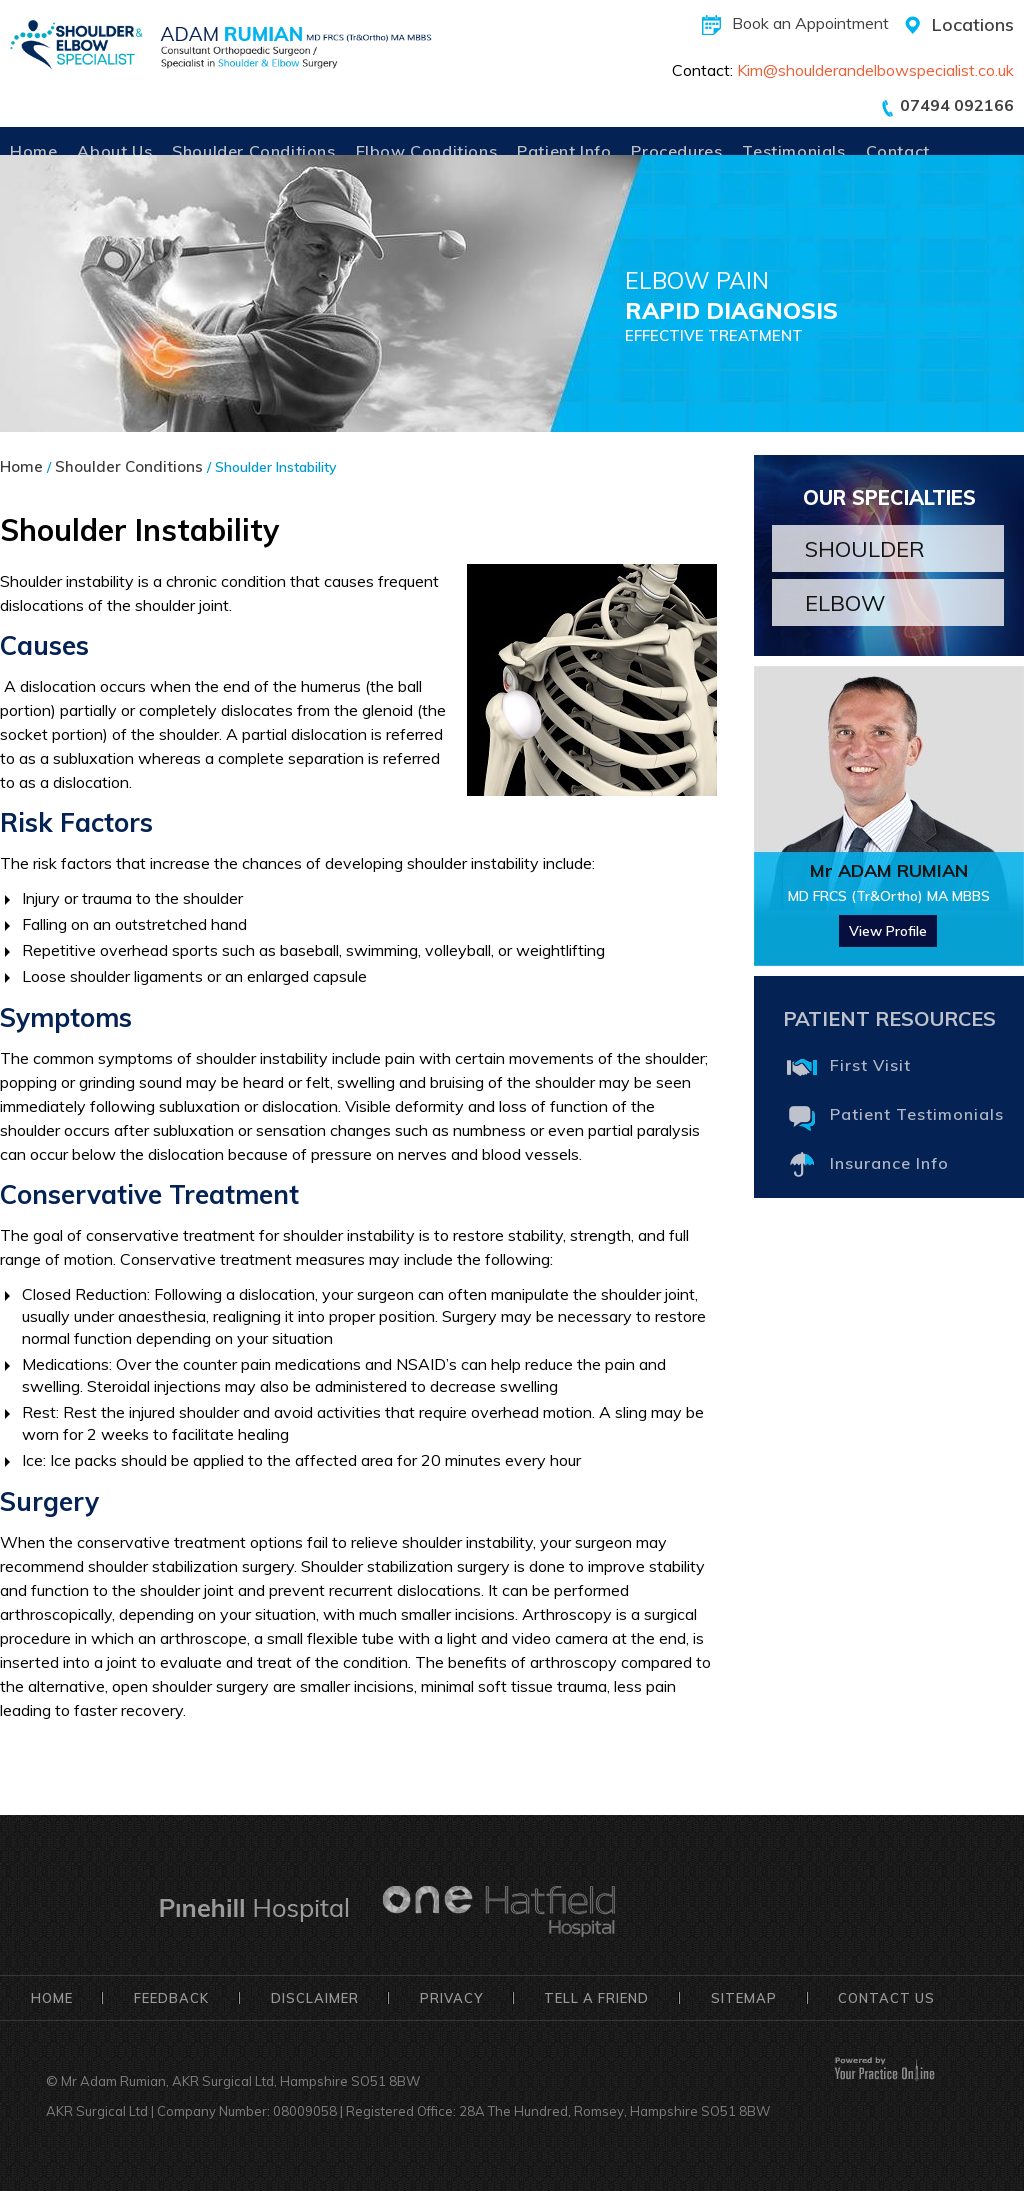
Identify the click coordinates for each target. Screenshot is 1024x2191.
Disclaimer (315, 1998)
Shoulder (865, 549)
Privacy (451, 1998)
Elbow (845, 603)
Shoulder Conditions (253, 151)
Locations (973, 24)
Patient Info (564, 151)
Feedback (171, 1998)
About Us (114, 151)
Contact (898, 151)
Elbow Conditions (427, 151)
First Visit (870, 1065)
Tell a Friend (596, 1998)
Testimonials (793, 151)
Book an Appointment (810, 23)
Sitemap (744, 1998)
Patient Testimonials (917, 1114)
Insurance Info (889, 1163)
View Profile (888, 931)
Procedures (676, 151)
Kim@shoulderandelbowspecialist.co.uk (875, 70)
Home (33, 151)
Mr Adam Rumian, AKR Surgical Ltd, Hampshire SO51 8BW (240, 2081)
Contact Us (886, 1998)
